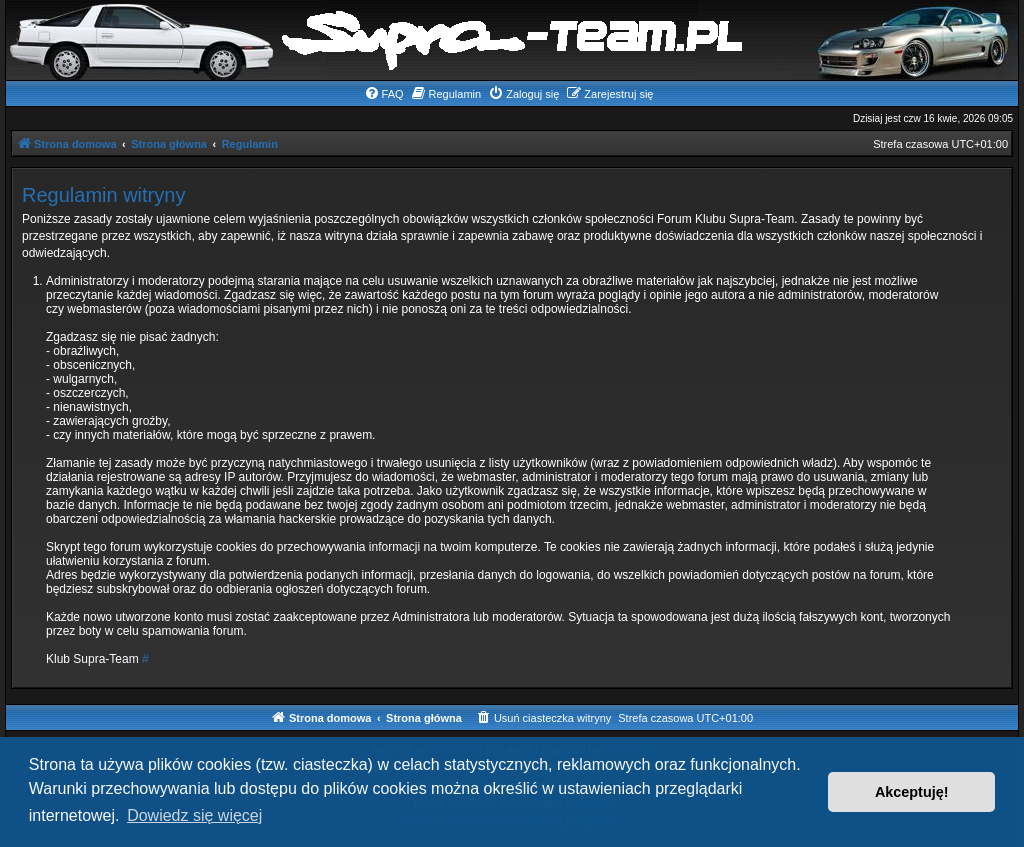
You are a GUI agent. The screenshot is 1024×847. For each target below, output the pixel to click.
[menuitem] (384, 94)
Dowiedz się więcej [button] (194, 815)
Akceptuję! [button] (912, 792)
